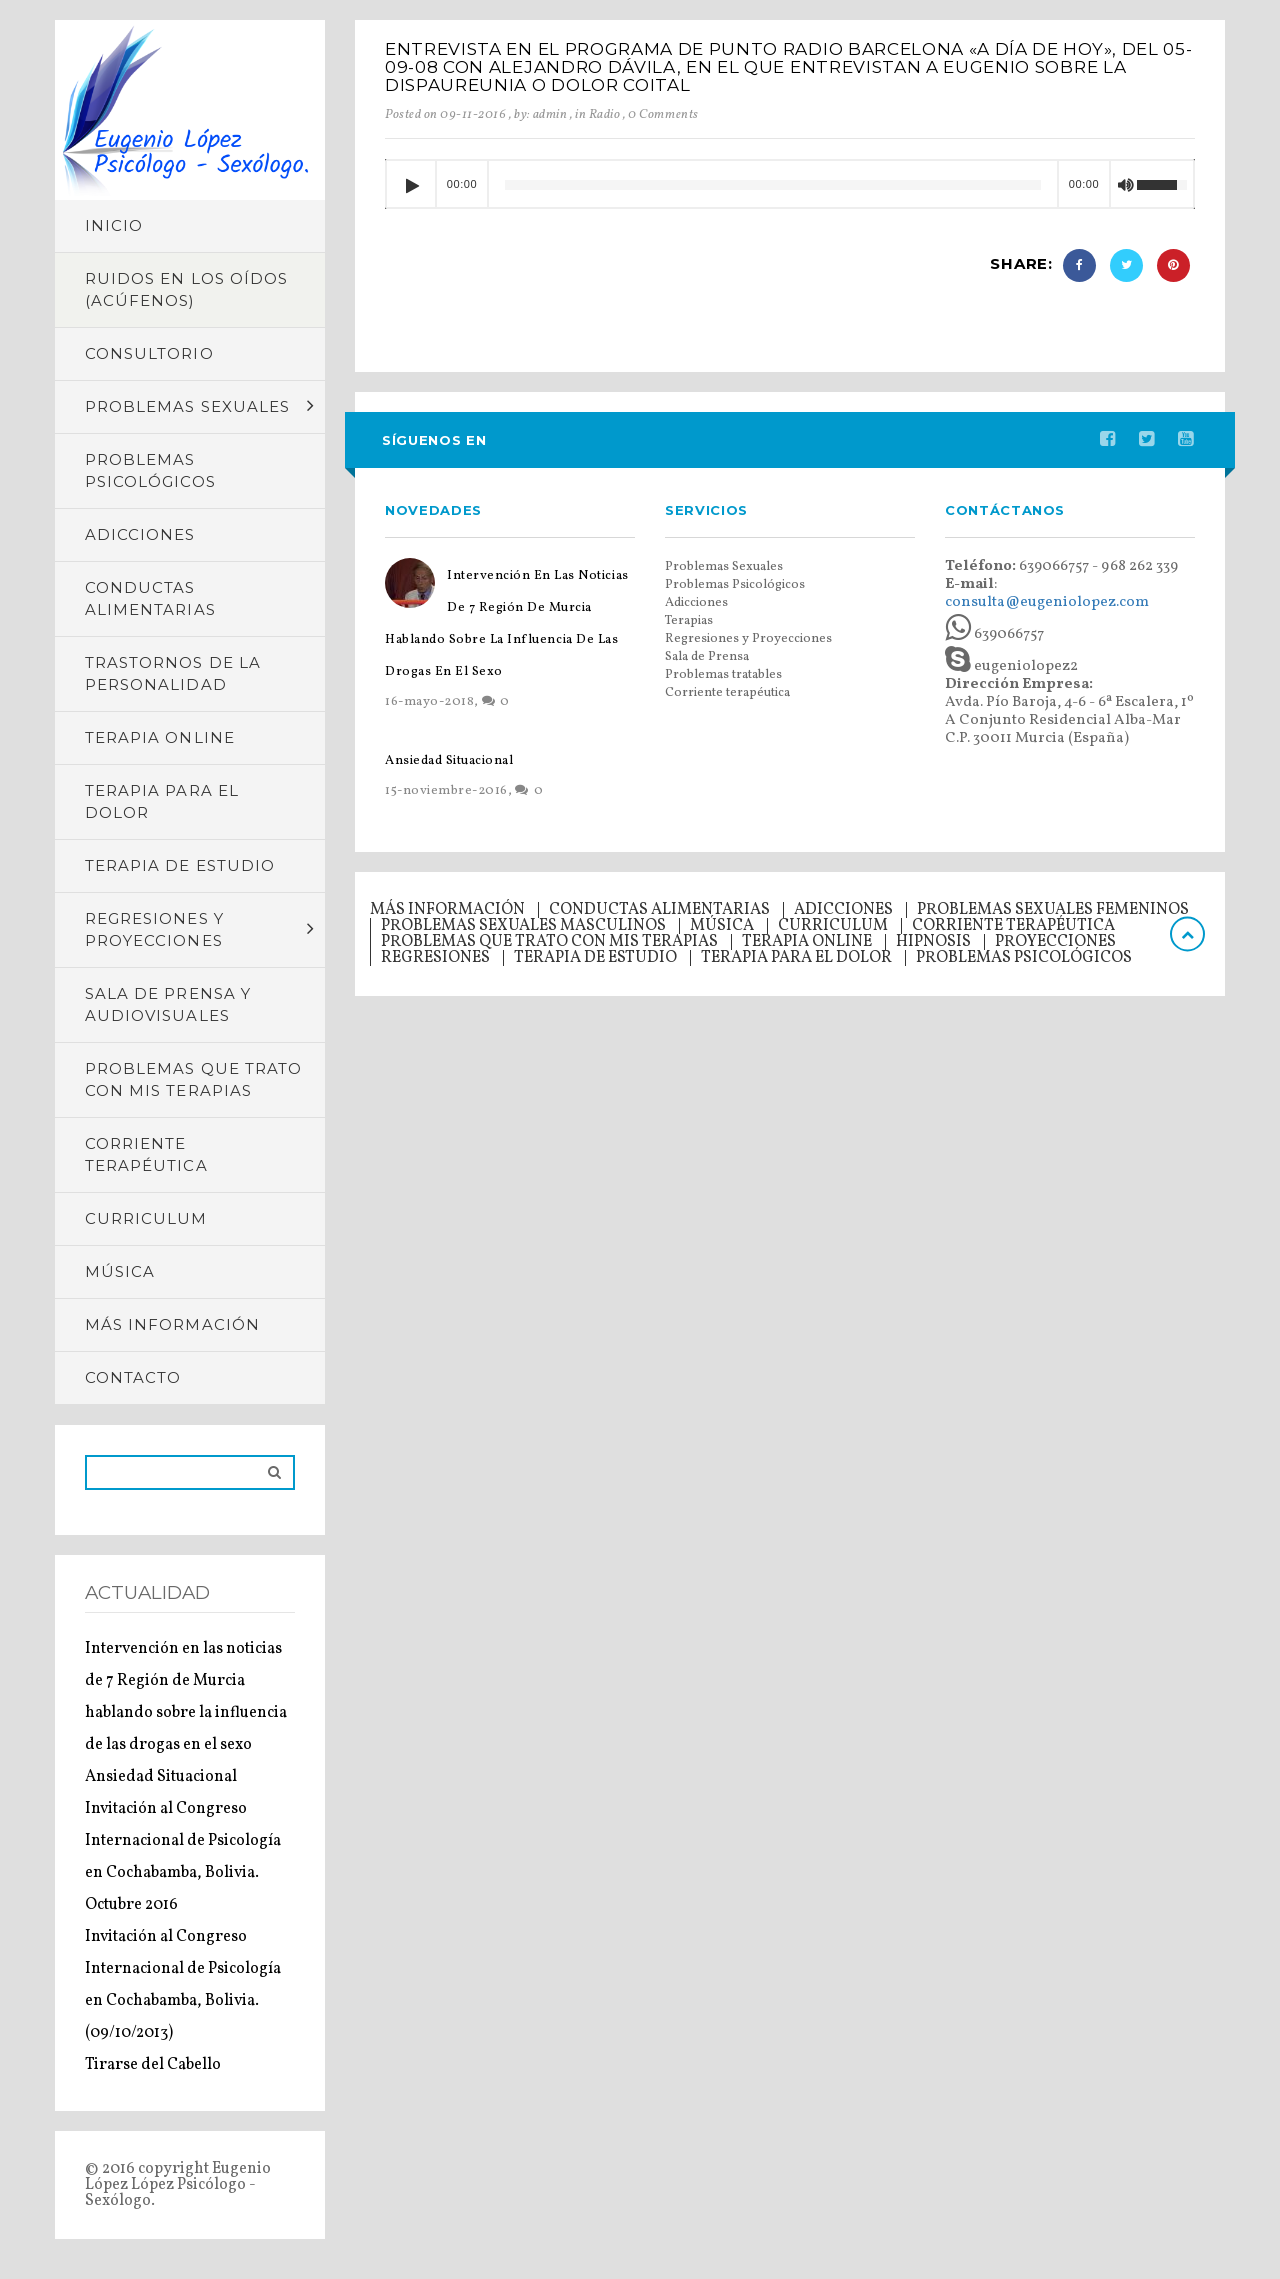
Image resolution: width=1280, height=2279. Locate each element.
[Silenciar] (1125, 187)
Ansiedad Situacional (161, 1777)
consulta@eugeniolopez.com (1047, 602)
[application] (790, 184)
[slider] (773, 185)
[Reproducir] (411, 185)
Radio (605, 115)
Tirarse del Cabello (153, 2065)
